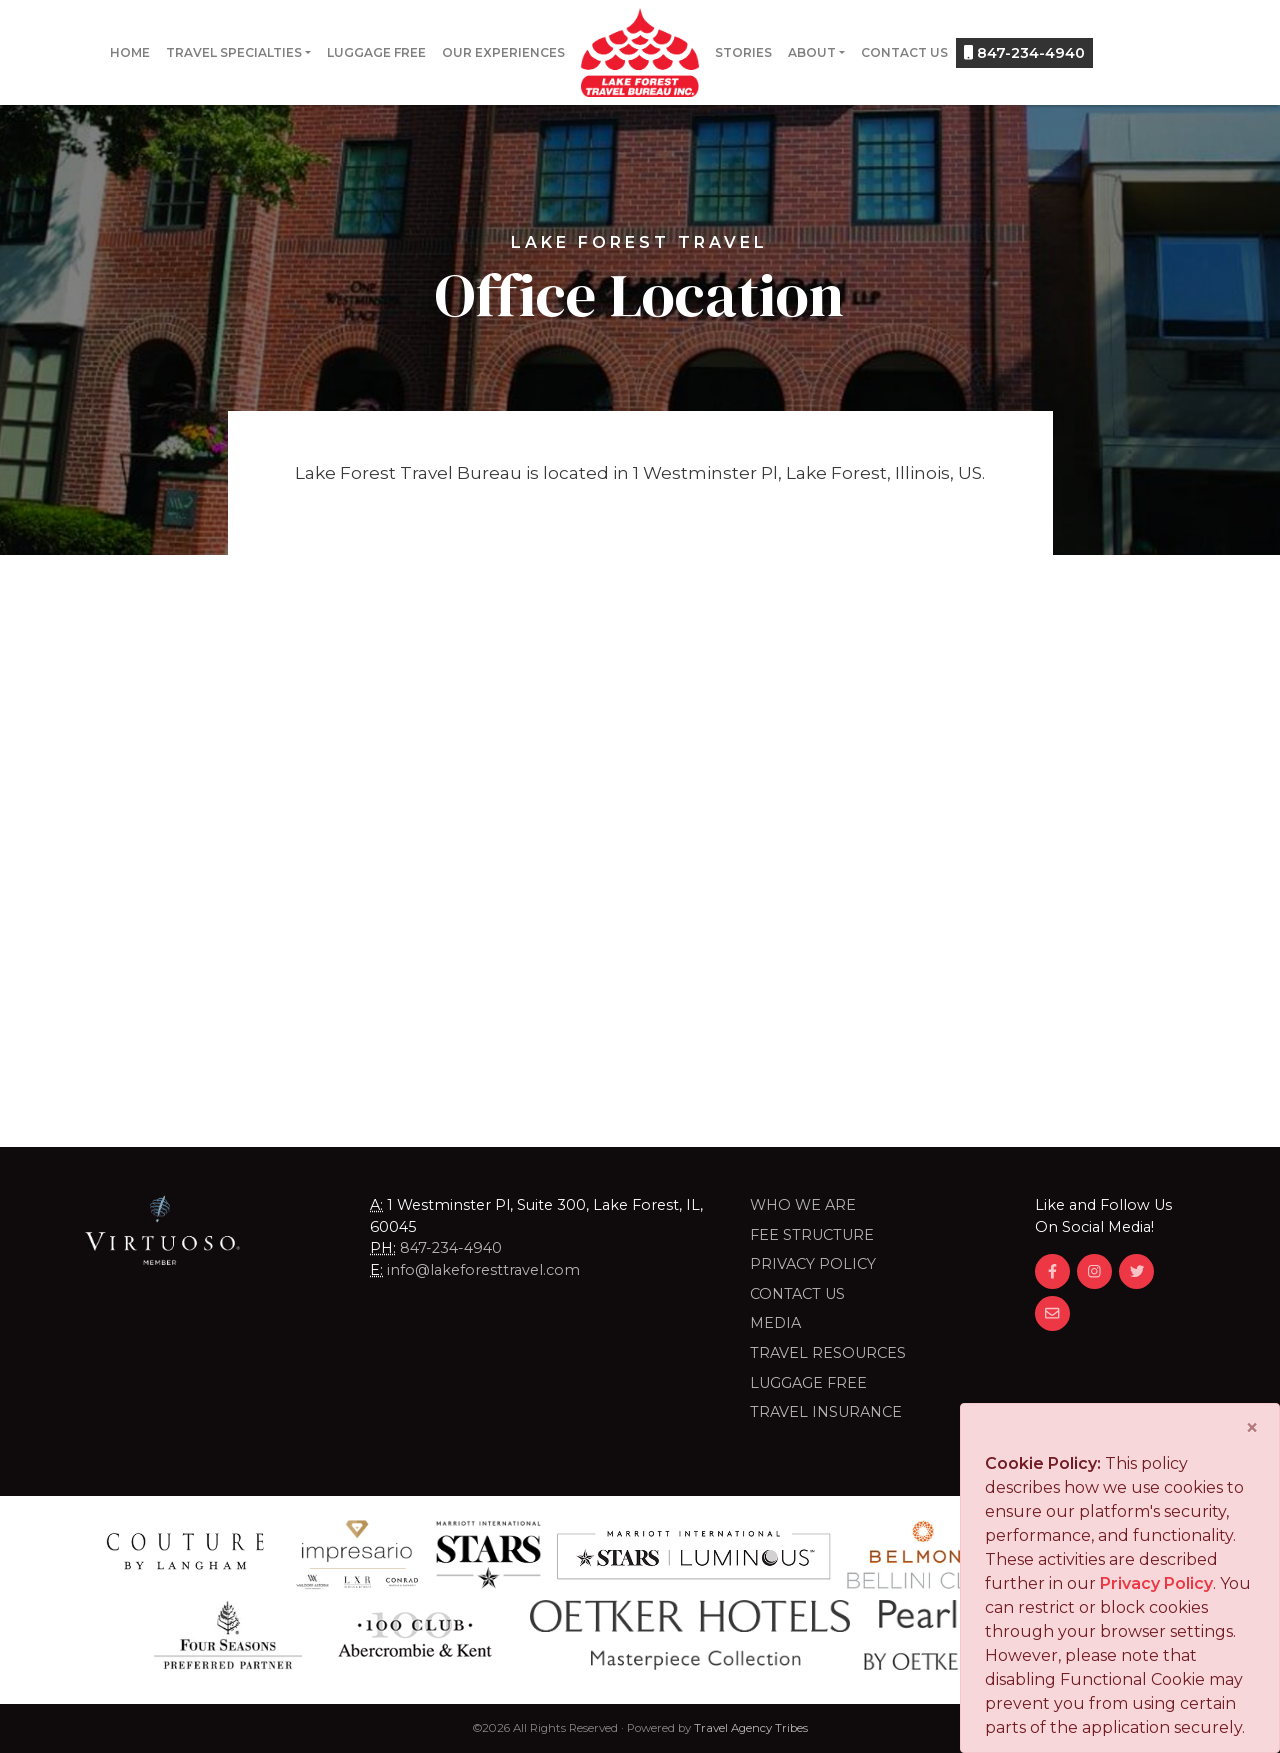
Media (775, 1323)
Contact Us (904, 52)
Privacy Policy (813, 1264)
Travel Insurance (826, 1412)
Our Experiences (503, 52)
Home (130, 52)
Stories (743, 52)
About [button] (812, 52)
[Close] (1252, 1428)
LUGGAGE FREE (808, 1383)
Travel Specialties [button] (234, 52)
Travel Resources (828, 1353)
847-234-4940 (1024, 53)
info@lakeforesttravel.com (483, 1270)
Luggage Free (376, 52)
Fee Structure (812, 1235)
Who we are (803, 1205)
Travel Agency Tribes (751, 1728)
